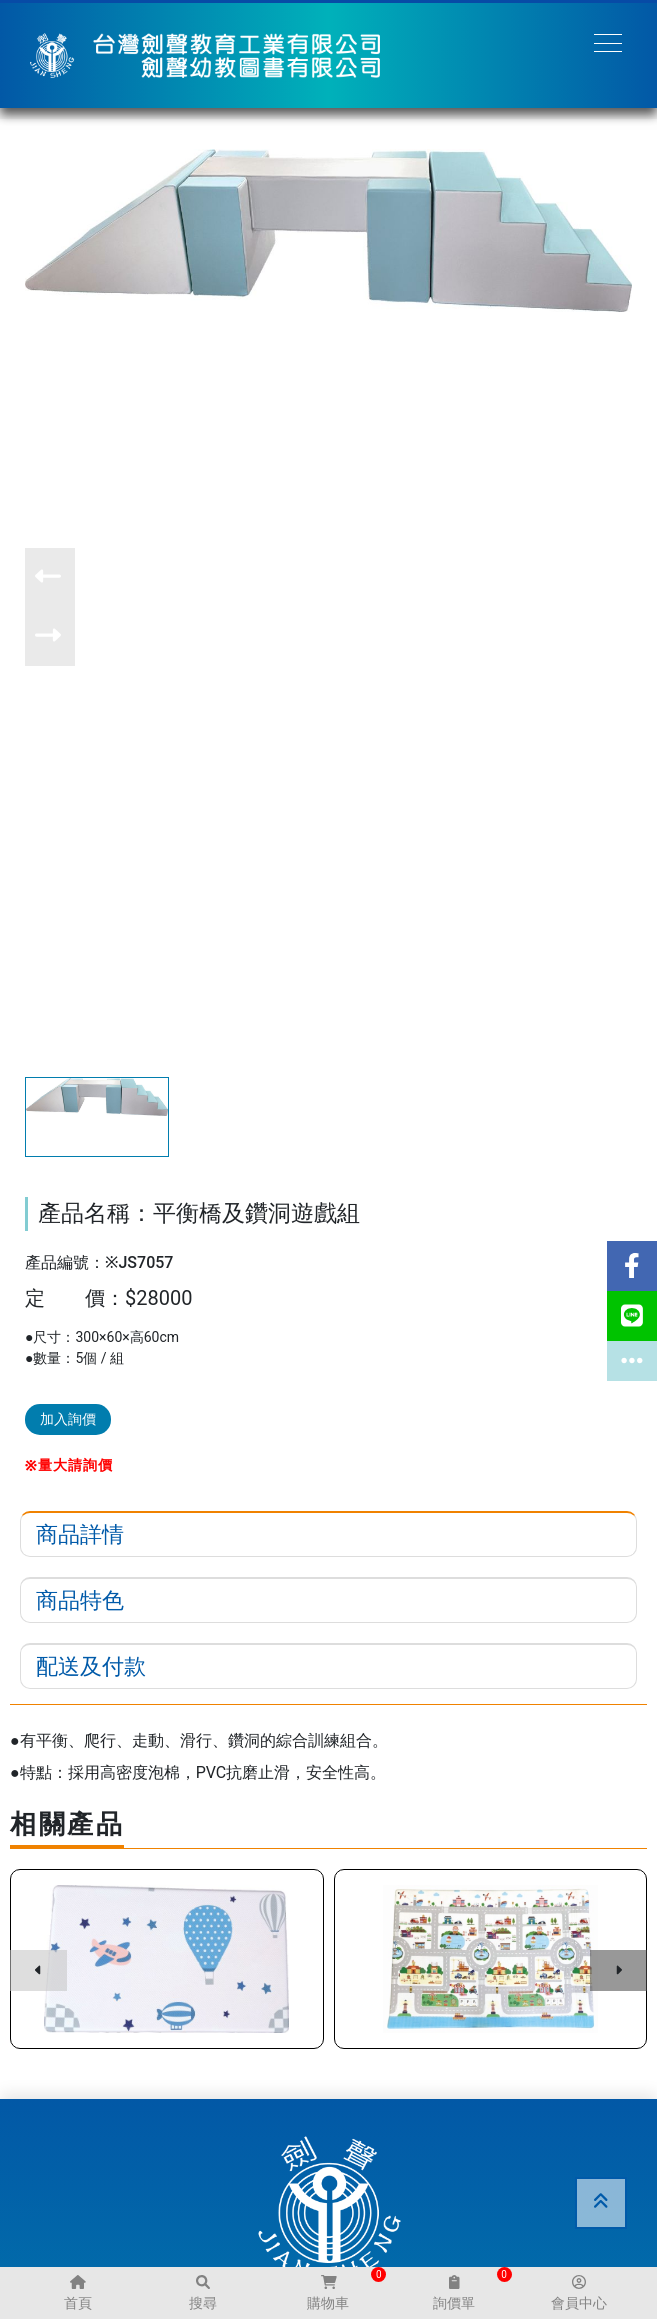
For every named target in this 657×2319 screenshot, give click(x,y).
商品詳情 (80, 1534)
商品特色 (80, 1600)
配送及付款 (91, 1666)
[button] (50, 577)
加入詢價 (68, 1419)
